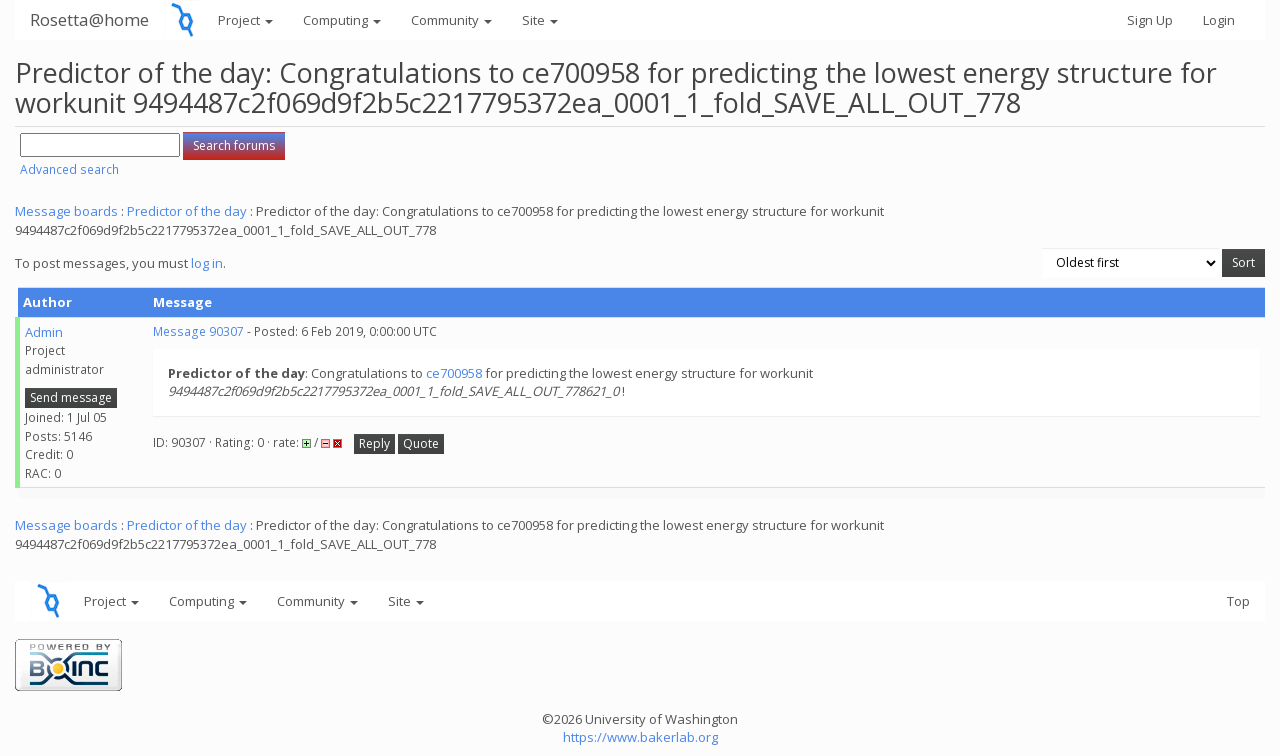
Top (1238, 601)
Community (451, 20)
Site (540, 20)
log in (207, 263)
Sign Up (1150, 20)
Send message (71, 397)
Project (245, 20)
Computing (342, 20)
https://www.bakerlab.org (640, 737)
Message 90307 (198, 331)
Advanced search (69, 169)
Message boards (66, 211)
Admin (44, 332)
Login (1219, 20)
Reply (374, 443)
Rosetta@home (89, 19)
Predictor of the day (187, 211)
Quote (421, 443)
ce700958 (454, 373)
